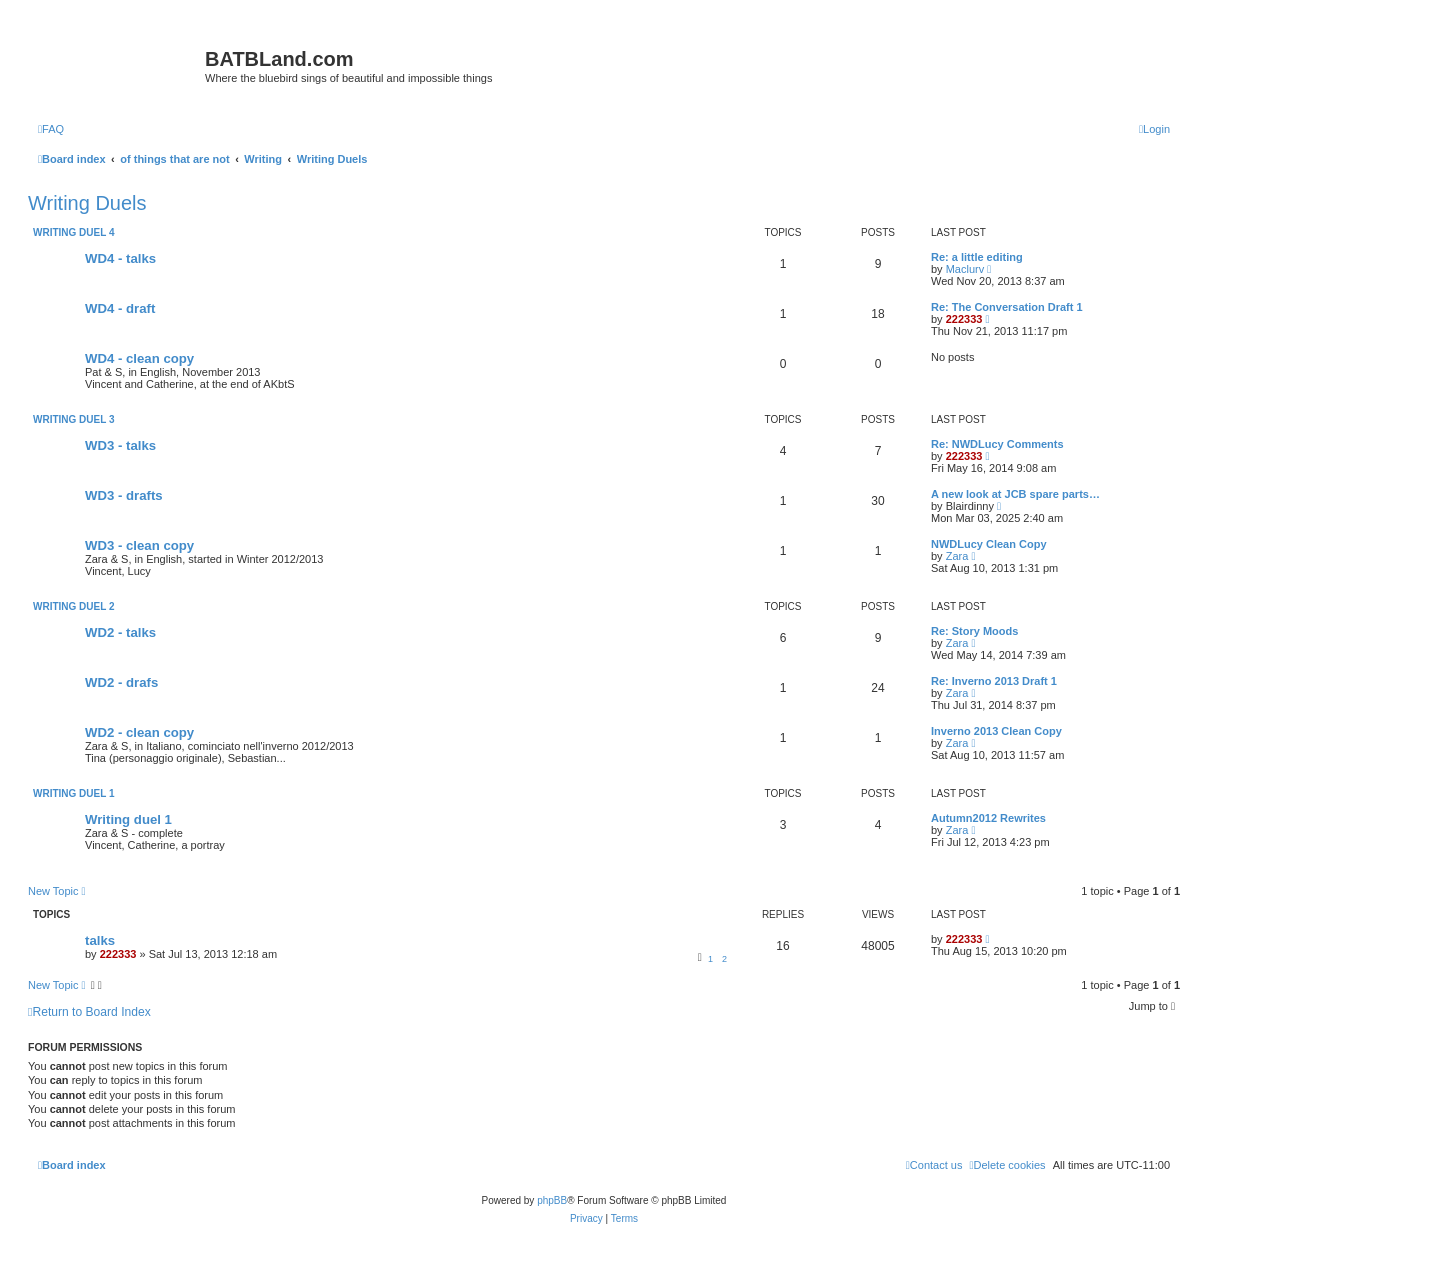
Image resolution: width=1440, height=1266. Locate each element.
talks (100, 940)
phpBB (552, 1200)
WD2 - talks (120, 632)
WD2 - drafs (121, 682)
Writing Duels (87, 203)
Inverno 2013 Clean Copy (996, 731)
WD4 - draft (120, 308)
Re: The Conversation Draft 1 (1007, 307)
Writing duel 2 (73, 606)
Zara (957, 556)
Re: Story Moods (974, 631)
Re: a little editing (977, 257)
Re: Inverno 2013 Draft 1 (994, 681)
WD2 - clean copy (139, 732)
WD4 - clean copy (139, 358)
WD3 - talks (120, 445)
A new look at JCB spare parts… (1015, 494)
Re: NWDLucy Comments (997, 444)
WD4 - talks (120, 258)
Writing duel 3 (73, 419)
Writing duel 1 (73, 793)
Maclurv (965, 269)
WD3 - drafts (124, 495)
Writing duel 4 (73, 232)
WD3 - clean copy (139, 545)
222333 (964, 319)
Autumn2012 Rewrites (988, 818)
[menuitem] (51, 129)
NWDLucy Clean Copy (989, 544)
